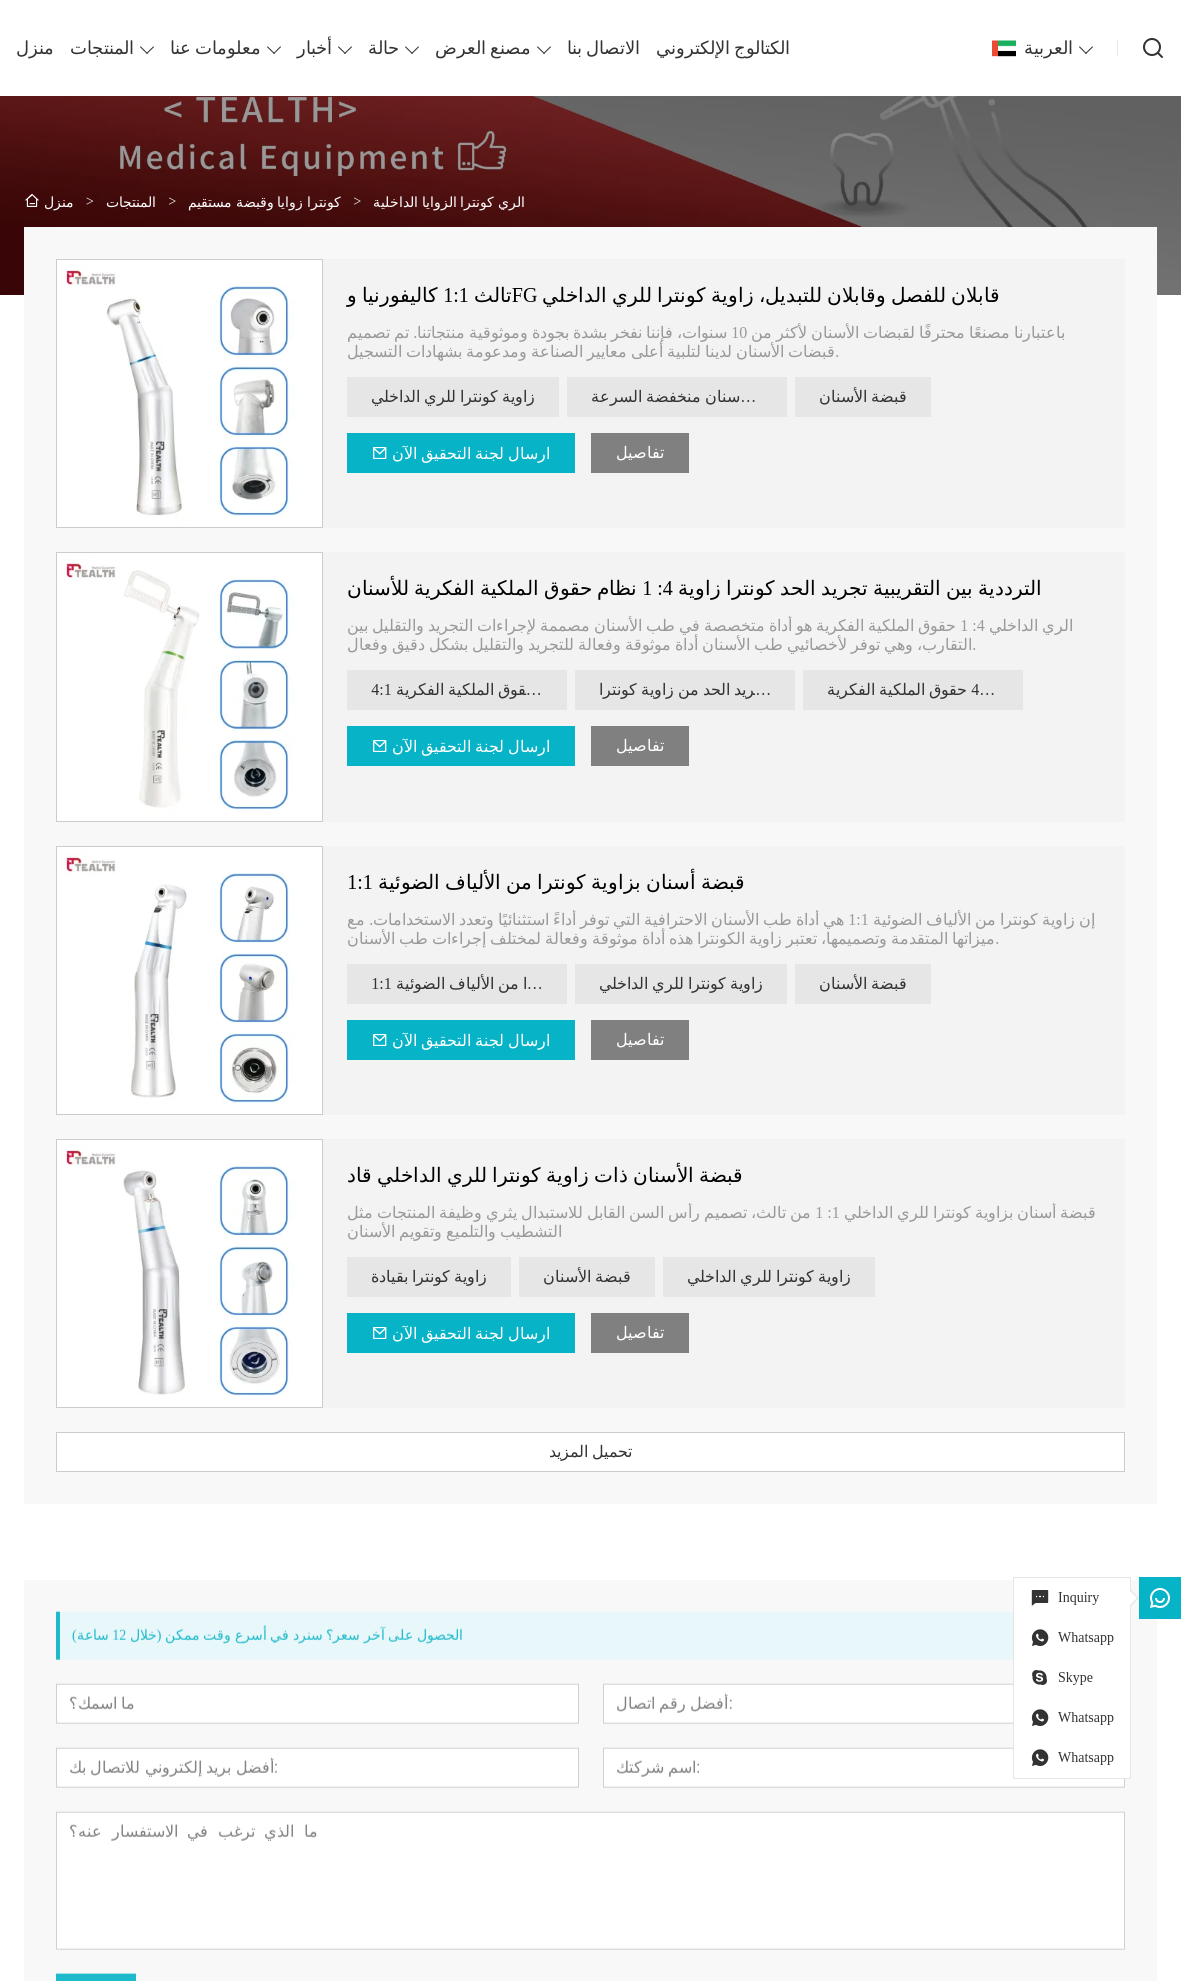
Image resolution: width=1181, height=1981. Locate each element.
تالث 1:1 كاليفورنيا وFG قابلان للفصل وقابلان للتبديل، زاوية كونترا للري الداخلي (673, 295)
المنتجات (102, 48)
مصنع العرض (483, 48)
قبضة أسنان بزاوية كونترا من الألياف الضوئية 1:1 (546, 882)
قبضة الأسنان (863, 396)
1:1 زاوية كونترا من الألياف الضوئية (469, 983)
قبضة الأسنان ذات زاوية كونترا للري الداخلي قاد (545, 1175)
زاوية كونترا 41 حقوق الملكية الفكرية (925, 689)
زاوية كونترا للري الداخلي (453, 396)
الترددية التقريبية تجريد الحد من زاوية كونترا (697, 689)
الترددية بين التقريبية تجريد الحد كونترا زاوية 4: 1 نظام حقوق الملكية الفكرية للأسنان (694, 588)
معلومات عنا (215, 48)
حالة (383, 48)
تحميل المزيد (590, 1451)
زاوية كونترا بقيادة (429, 1276)
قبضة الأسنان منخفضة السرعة (689, 396)
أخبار (314, 48)
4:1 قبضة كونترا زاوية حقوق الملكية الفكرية (469, 689)
